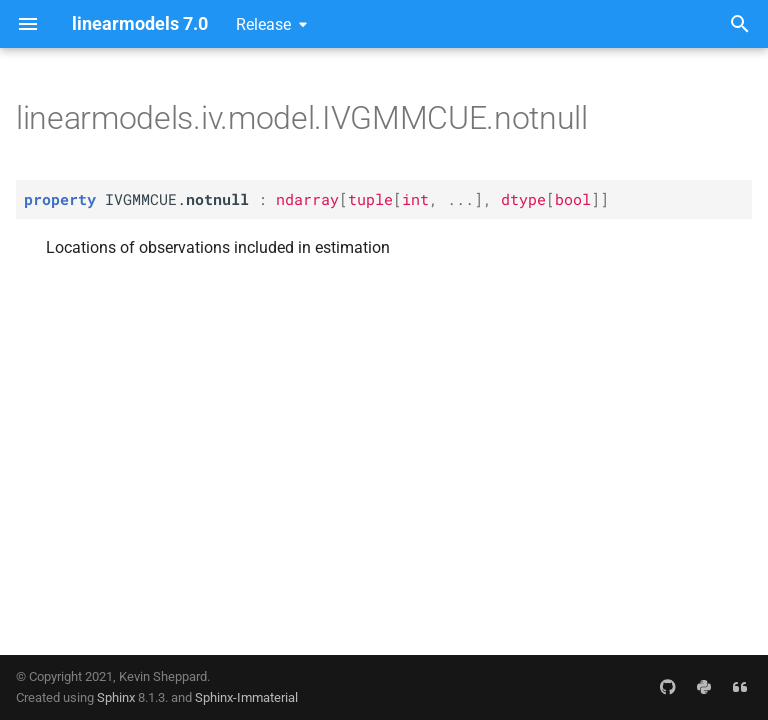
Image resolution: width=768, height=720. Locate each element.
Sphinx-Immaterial (246, 697)
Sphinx (116, 697)
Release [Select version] (263, 24)
